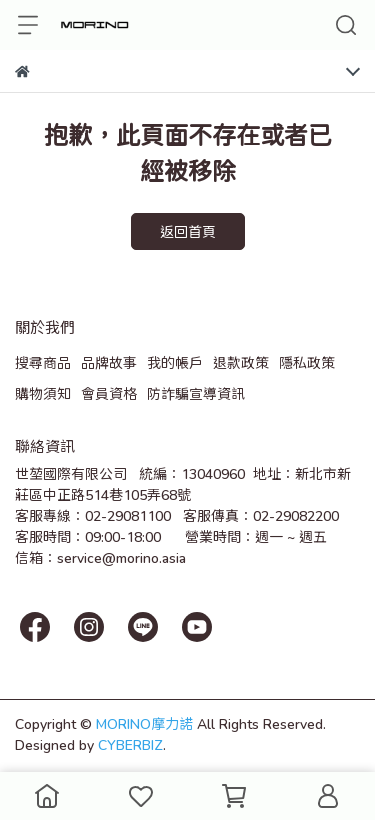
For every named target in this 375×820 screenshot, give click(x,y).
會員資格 (109, 393)
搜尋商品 (43, 362)
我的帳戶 (175, 362)
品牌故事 (109, 362)
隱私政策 (307, 362)
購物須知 (43, 393)
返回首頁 (188, 231)
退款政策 (241, 362)
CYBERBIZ (130, 744)
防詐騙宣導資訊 (196, 393)
